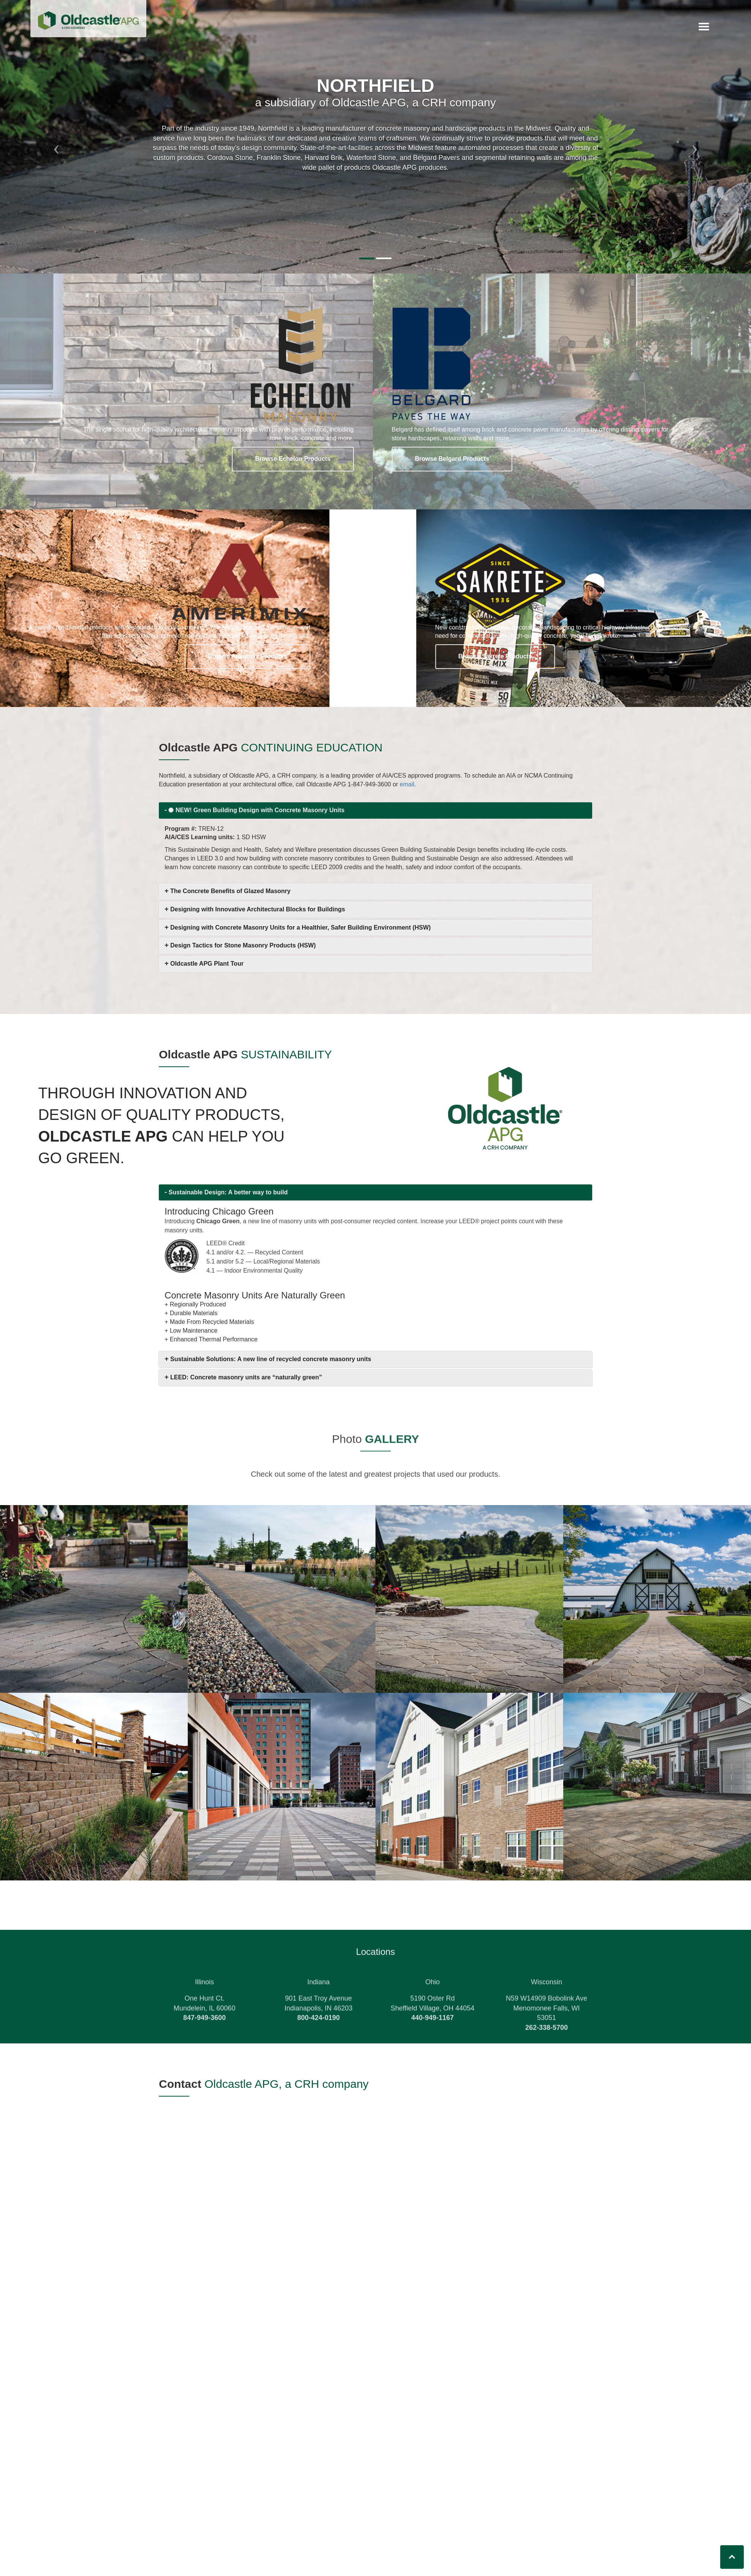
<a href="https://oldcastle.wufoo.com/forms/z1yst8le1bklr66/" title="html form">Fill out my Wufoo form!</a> (375, 2333)
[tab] (375, 810)
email (407, 800)
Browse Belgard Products (452, 458)
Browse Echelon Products (292, 458)
